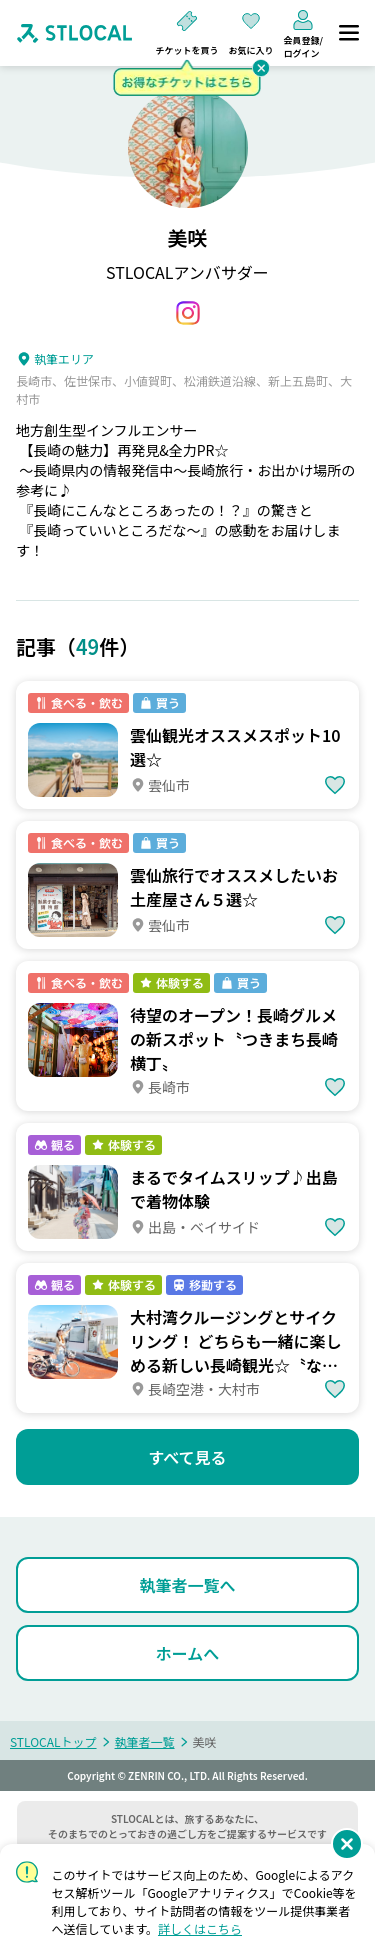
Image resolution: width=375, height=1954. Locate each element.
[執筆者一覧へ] (187, 1585)
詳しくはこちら (200, 1928)
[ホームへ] (187, 1653)
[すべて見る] (187, 1457)
